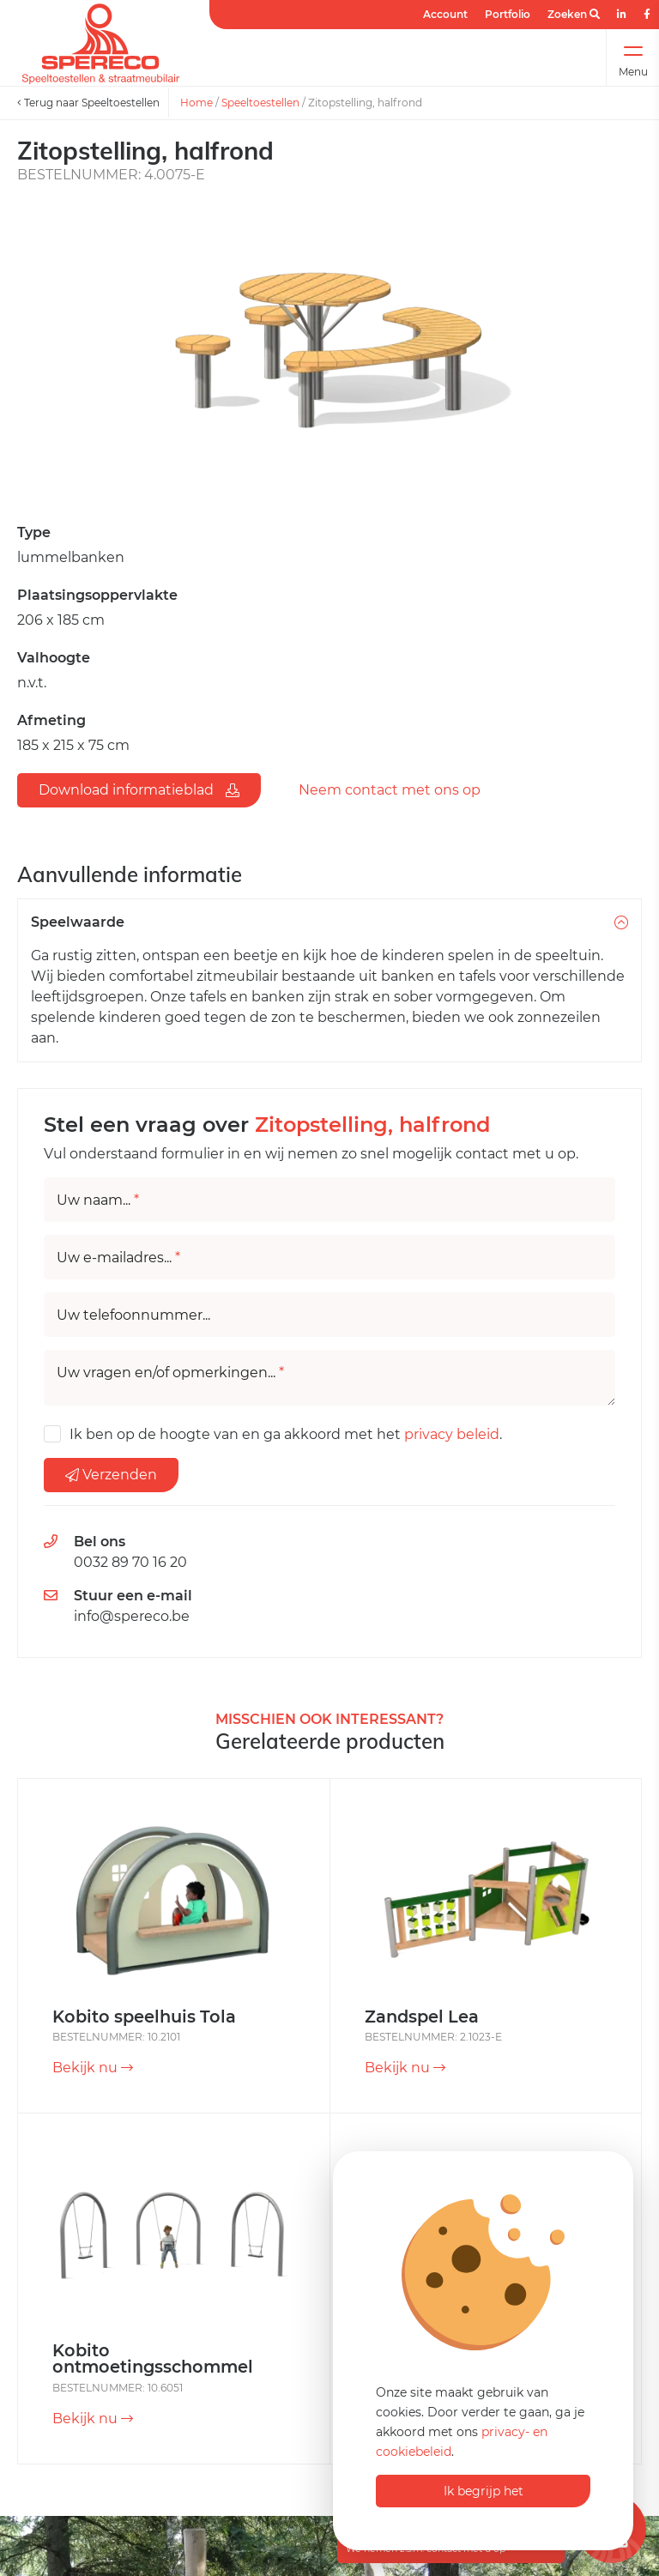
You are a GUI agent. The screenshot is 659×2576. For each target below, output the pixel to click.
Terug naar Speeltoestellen (88, 102)
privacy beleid (451, 1434)
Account (445, 14)
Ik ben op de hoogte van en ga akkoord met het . (286, 1434)
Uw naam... (98, 1200)
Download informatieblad (139, 790)
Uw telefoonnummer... (133, 1315)
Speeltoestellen (260, 102)
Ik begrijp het (483, 2491)
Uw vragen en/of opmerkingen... (170, 1373)
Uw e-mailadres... (118, 1258)
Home (196, 102)
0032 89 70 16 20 (130, 1562)
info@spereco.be (132, 1616)
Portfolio (507, 14)
